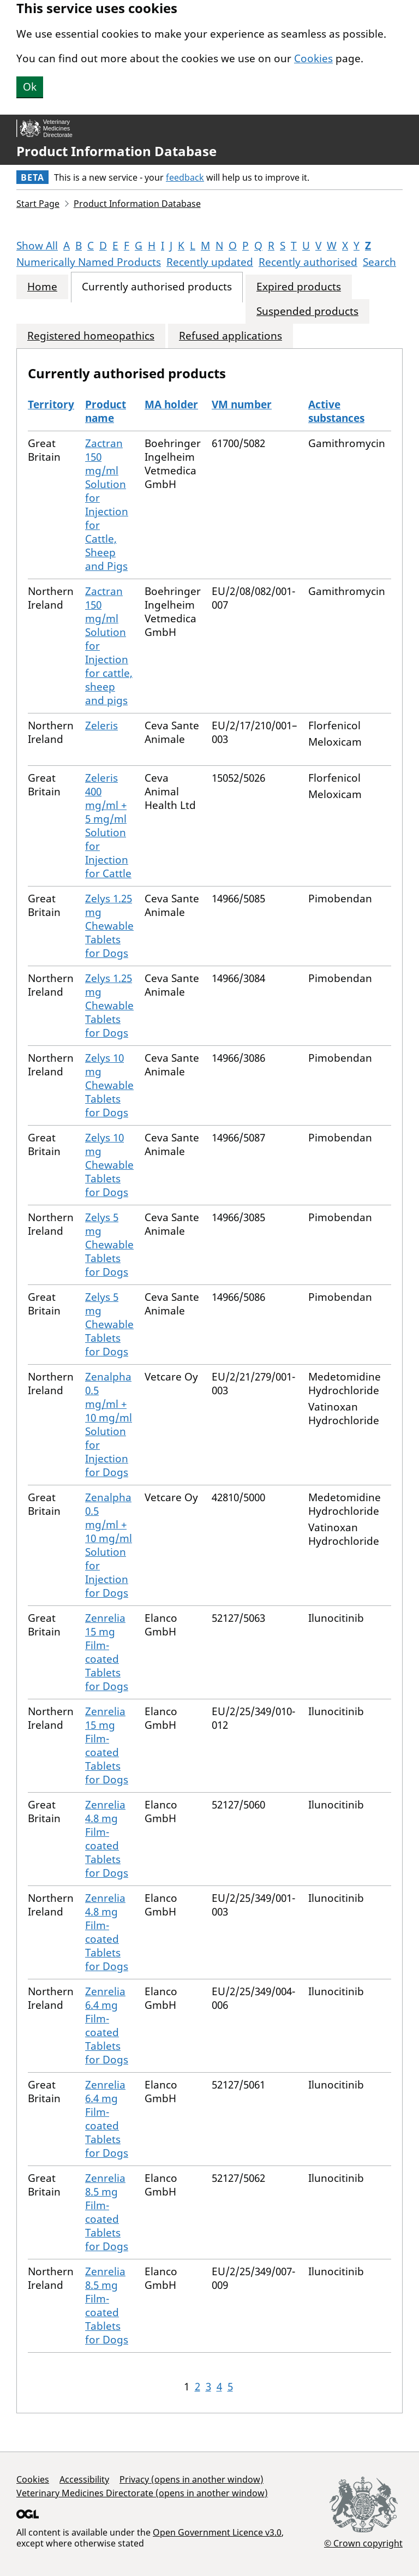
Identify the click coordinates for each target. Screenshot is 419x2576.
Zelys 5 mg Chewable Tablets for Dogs (109, 1244)
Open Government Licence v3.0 (217, 2532)
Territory (51, 404)
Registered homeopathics (90, 336)
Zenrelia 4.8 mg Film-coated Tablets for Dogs (106, 1839)
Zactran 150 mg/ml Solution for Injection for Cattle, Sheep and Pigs (106, 504)
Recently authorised (308, 262)
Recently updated (209, 262)
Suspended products (307, 311)
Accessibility (84, 2479)
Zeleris (101, 725)
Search (379, 262)
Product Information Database (116, 151)
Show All (37, 246)
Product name (105, 411)
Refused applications (230, 336)
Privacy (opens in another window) (191, 2479)
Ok (30, 87)
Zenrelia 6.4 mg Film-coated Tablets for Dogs (106, 2025)
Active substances (336, 411)
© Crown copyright (363, 2543)
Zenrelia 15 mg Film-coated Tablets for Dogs (106, 1652)
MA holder (171, 404)
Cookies (313, 58)
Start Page (37, 204)
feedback (185, 177)
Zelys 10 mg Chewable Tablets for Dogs (109, 1085)
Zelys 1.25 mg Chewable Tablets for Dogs (109, 925)
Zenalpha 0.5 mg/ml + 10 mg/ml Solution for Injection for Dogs (108, 1424)
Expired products (298, 287)
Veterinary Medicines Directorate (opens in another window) (142, 2493)
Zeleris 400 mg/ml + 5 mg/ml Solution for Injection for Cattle (108, 826)
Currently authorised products (157, 287)
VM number (242, 404)
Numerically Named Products (88, 262)
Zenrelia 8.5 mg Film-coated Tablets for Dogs (106, 2212)
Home (42, 287)
